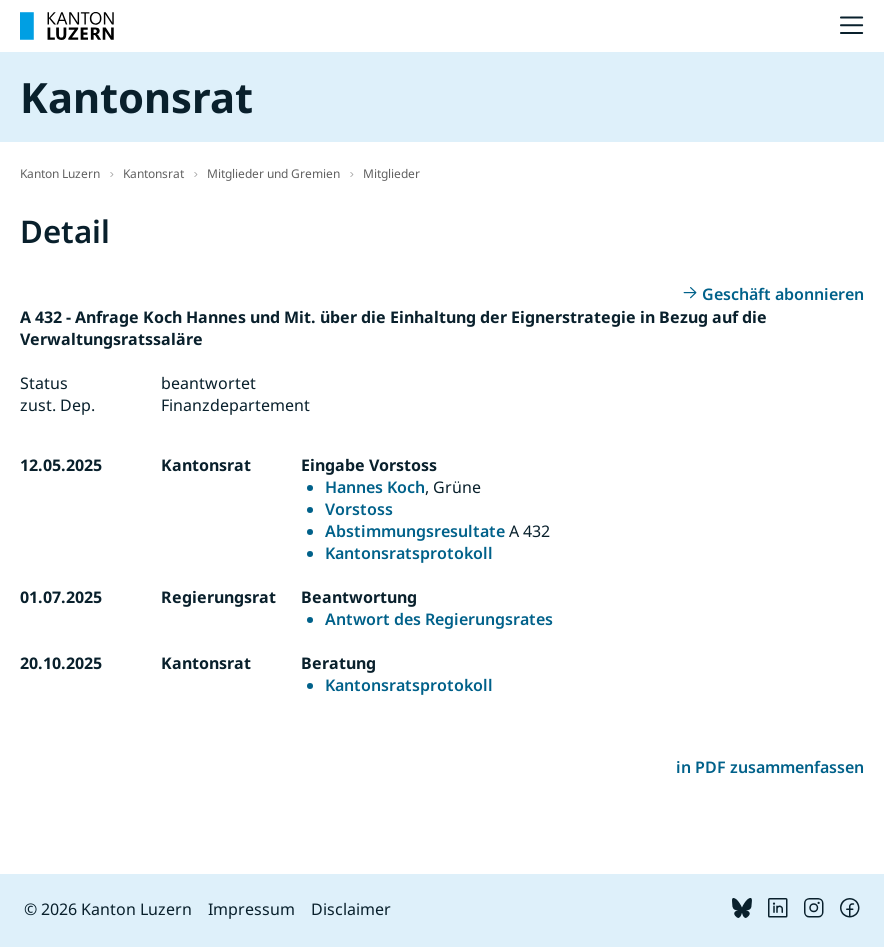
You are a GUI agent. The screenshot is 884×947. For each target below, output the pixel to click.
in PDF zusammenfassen (770, 767)
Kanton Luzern (60, 173)
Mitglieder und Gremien (273, 173)
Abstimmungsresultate (415, 531)
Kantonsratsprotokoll (409, 553)
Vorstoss (359, 509)
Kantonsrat (153, 173)
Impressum (251, 909)
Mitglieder (391, 173)
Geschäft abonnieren (783, 294)
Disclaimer (351, 909)
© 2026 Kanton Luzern (108, 909)
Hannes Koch (375, 487)
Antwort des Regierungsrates (439, 619)
